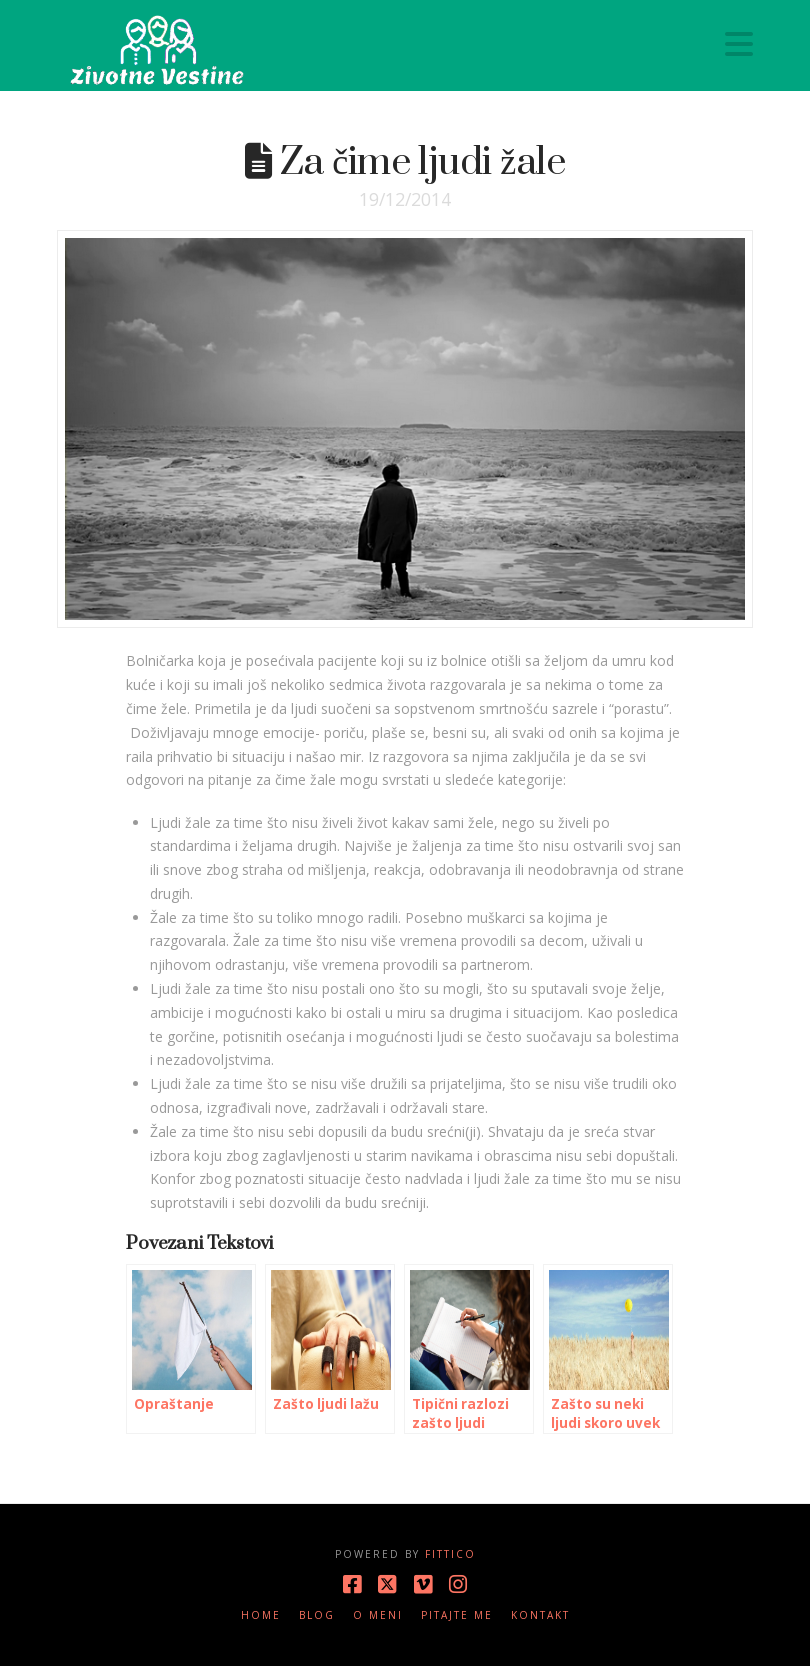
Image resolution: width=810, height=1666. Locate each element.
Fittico (450, 1554)
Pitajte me (457, 1615)
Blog (317, 1615)
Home (261, 1615)
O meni (378, 1615)
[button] (739, 44)
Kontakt (540, 1615)
